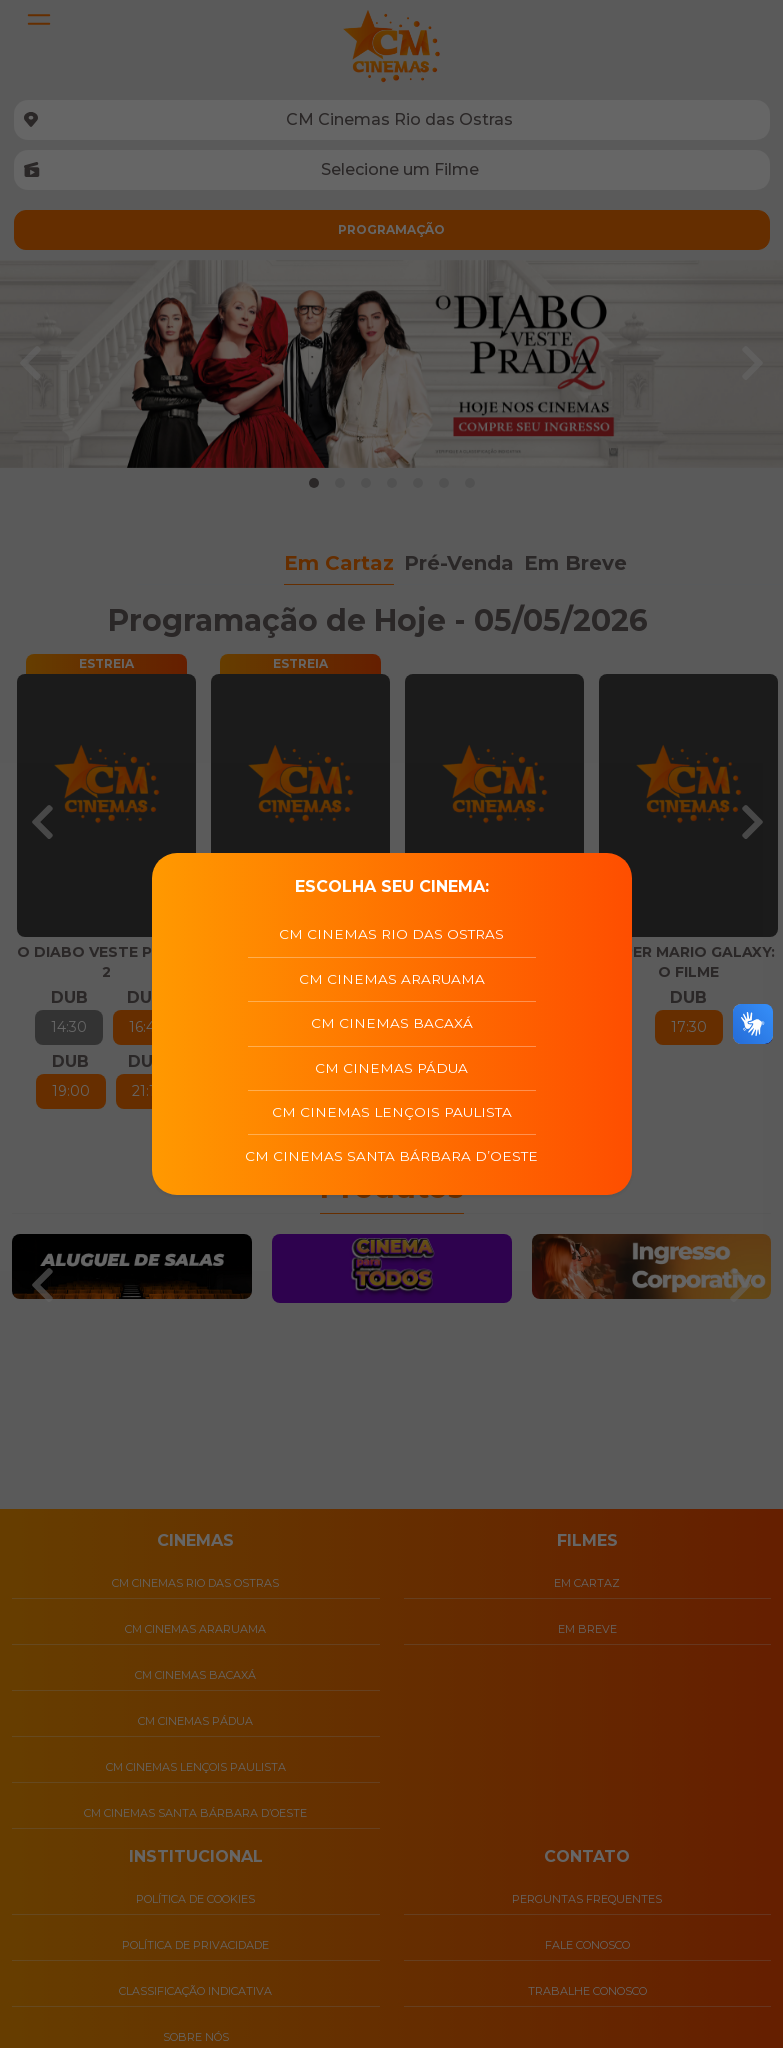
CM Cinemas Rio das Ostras (391, 934)
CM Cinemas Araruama (392, 979)
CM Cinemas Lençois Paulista (392, 1112)
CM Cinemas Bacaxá (392, 1023)
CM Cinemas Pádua (391, 1068)
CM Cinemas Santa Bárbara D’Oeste (391, 1156)
